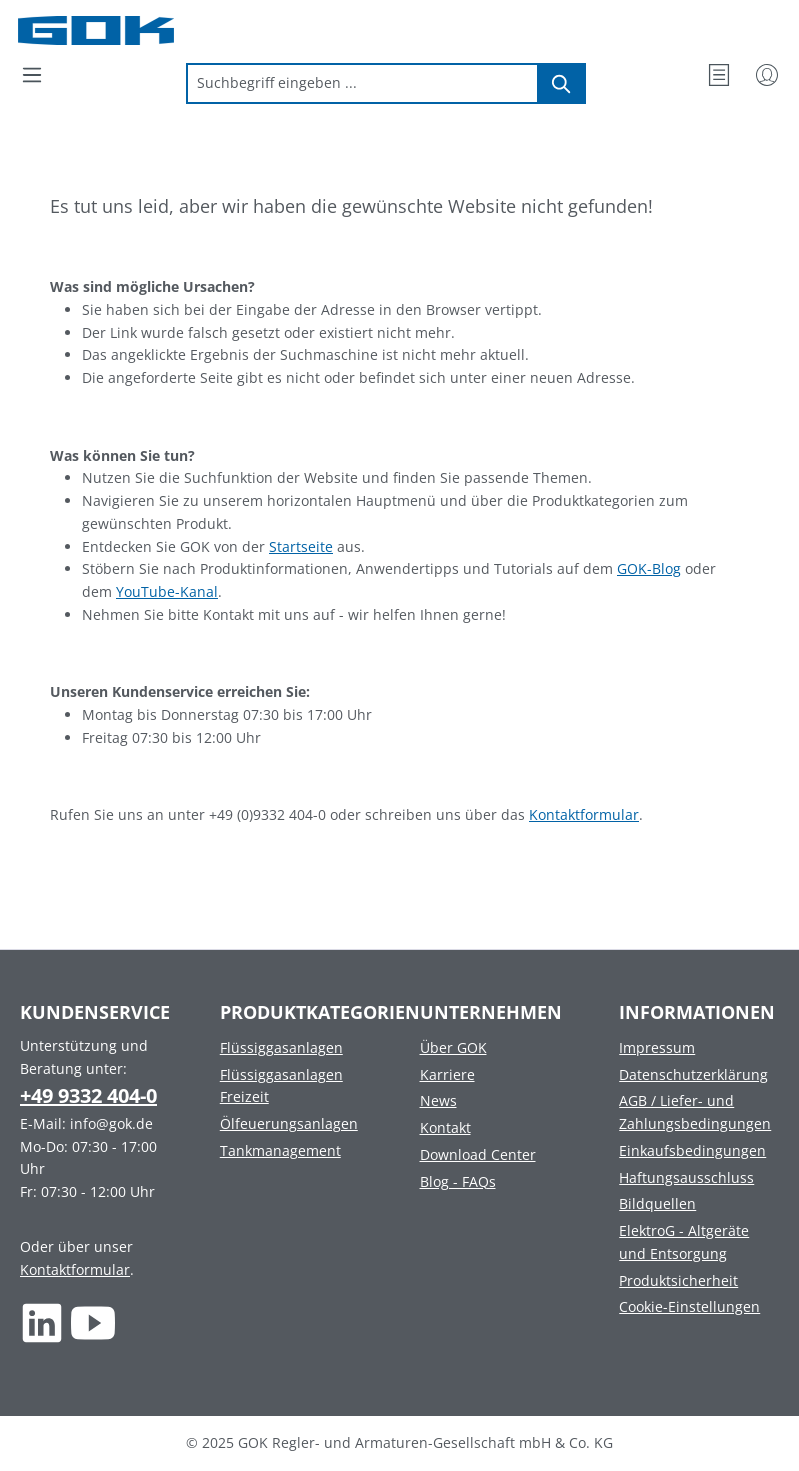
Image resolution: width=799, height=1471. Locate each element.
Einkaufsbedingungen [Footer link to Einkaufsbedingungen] (692, 1150)
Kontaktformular (584, 814)
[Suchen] (562, 83)
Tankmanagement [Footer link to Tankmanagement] (280, 1150)
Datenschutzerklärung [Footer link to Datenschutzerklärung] (693, 1074)
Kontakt (445, 1127)
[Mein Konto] (767, 75)
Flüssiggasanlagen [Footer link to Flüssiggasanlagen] (281, 1047)
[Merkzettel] (719, 75)
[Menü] (32, 75)
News (438, 1100)
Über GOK (453, 1047)
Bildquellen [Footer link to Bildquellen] (657, 1203)
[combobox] (362, 83)
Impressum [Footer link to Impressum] (657, 1047)
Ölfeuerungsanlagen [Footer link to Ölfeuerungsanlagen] (289, 1123)
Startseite (301, 546)
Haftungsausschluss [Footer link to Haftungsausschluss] (686, 1177)
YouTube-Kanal (167, 591)
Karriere (447, 1074)
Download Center (478, 1154)
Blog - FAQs (458, 1181)
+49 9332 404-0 (88, 1095)
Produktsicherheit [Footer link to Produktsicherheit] (678, 1280)
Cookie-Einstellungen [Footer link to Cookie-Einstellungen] (689, 1306)
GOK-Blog (649, 568)
